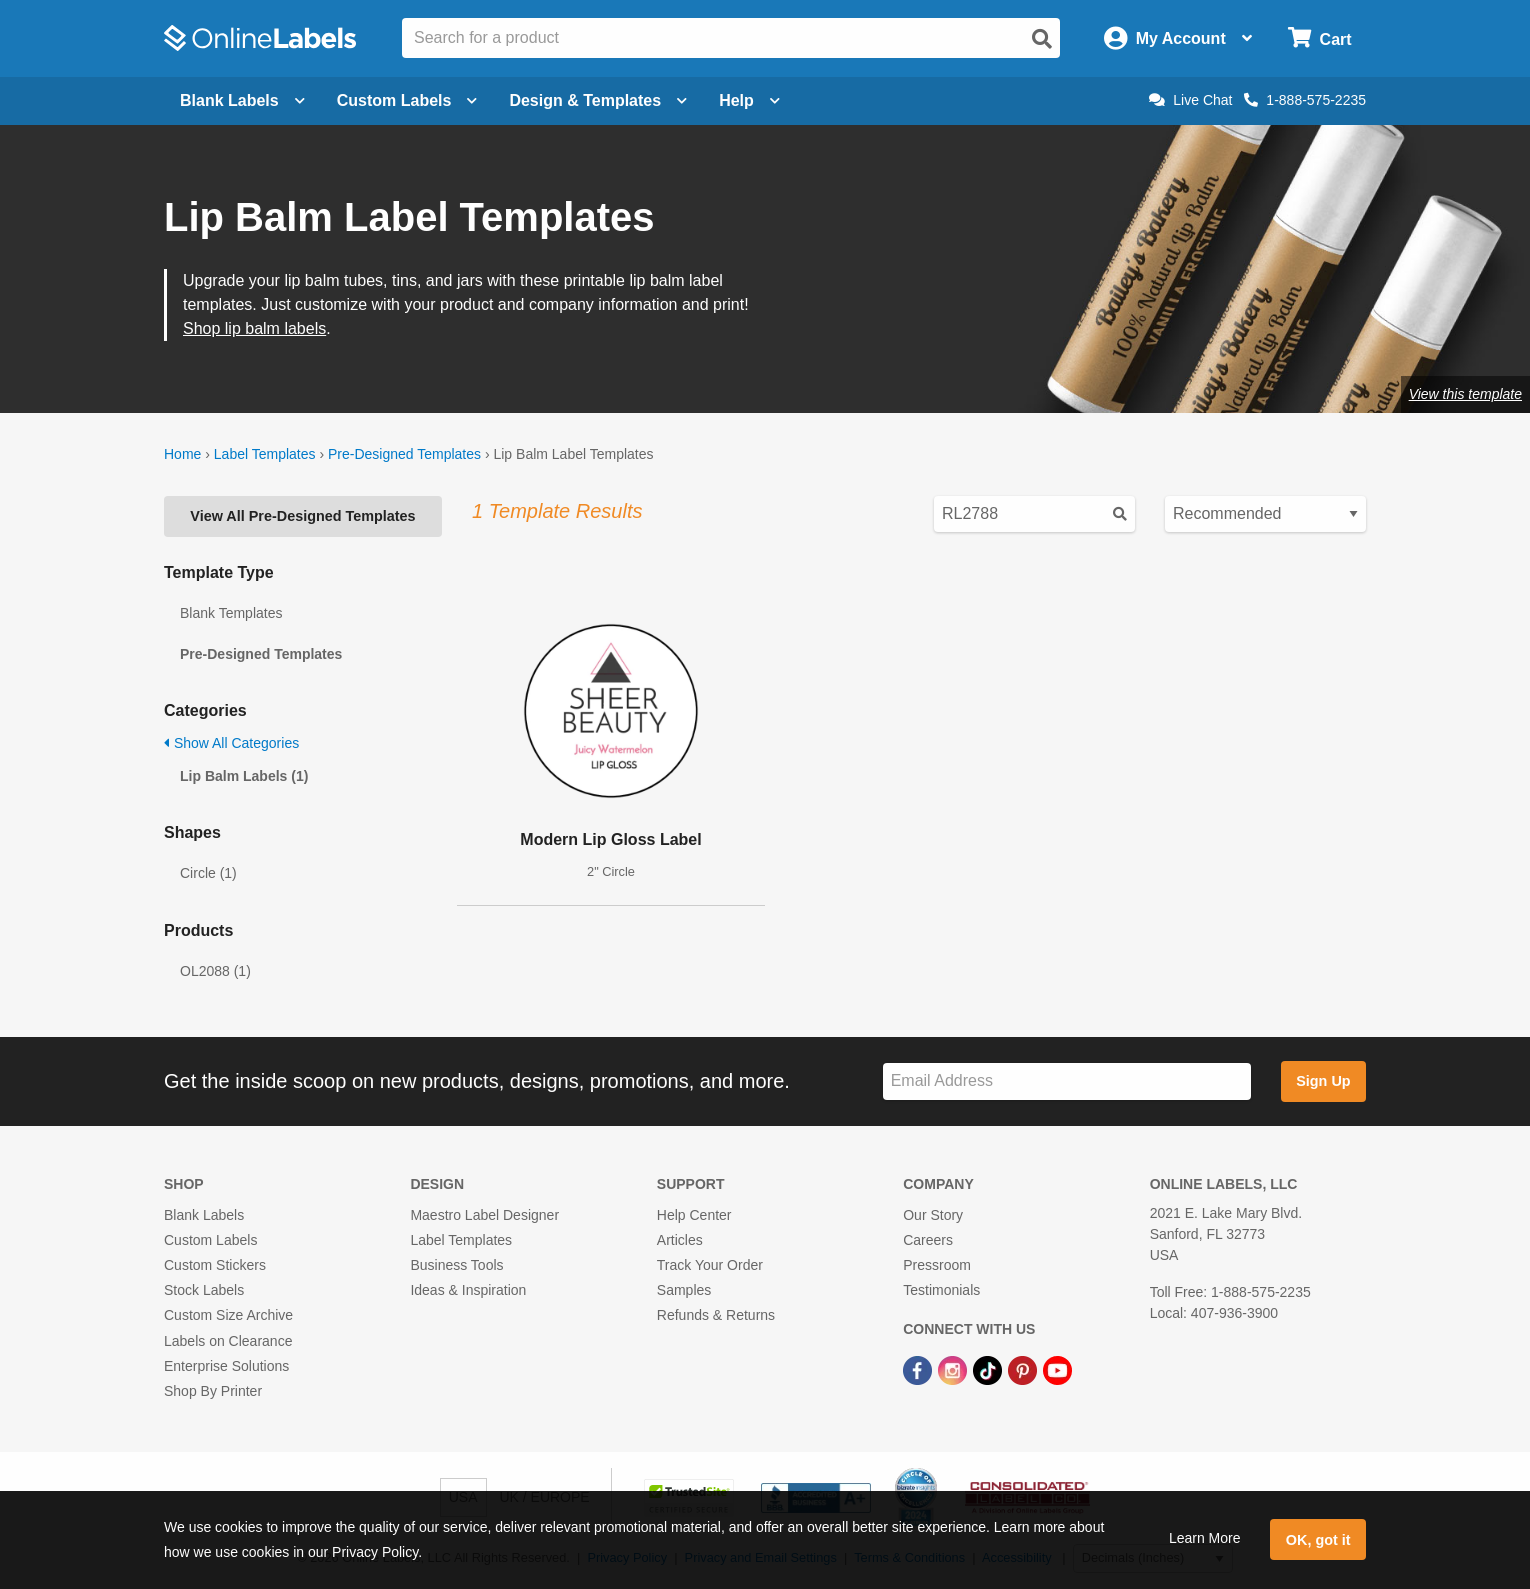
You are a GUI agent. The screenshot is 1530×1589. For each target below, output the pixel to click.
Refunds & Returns (716, 1315)
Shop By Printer (213, 1391)
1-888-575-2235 (1305, 100)
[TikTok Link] (989, 1370)
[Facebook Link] (919, 1370)
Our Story (933, 1215)
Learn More (1205, 1538)
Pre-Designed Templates (404, 454)
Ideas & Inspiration (468, 1290)
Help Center (694, 1215)
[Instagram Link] (954, 1370)
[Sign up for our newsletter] (1067, 1081)
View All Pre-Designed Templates (302, 516)
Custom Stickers (215, 1265)
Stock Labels (204, 1290)
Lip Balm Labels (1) (244, 776)
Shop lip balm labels (254, 328)
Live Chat (1190, 100)
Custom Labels (210, 1240)
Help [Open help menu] (749, 100)
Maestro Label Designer (484, 1215)
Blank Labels (204, 1215)
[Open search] (1042, 39)
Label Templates (265, 454)
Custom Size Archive (228, 1315)
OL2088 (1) (215, 971)
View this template (1465, 394)
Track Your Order (710, 1265)
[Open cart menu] (1319, 38)
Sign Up (1323, 1081)
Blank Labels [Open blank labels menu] (242, 100)
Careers (928, 1240)
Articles (680, 1240)
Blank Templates (231, 613)
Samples (684, 1290)
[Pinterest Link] (1024, 1370)
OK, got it (1318, 1540)
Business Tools (456, 1265)
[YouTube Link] (1057, 1370)
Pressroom (937, 1265)
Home (182, 454)
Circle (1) (208, 873)
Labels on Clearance (228, 1341)
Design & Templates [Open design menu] (598, 100)
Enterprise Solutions (226, 1366)
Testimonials (941, 1290)
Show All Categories (231, 743)
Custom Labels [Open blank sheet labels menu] (407, 100)
